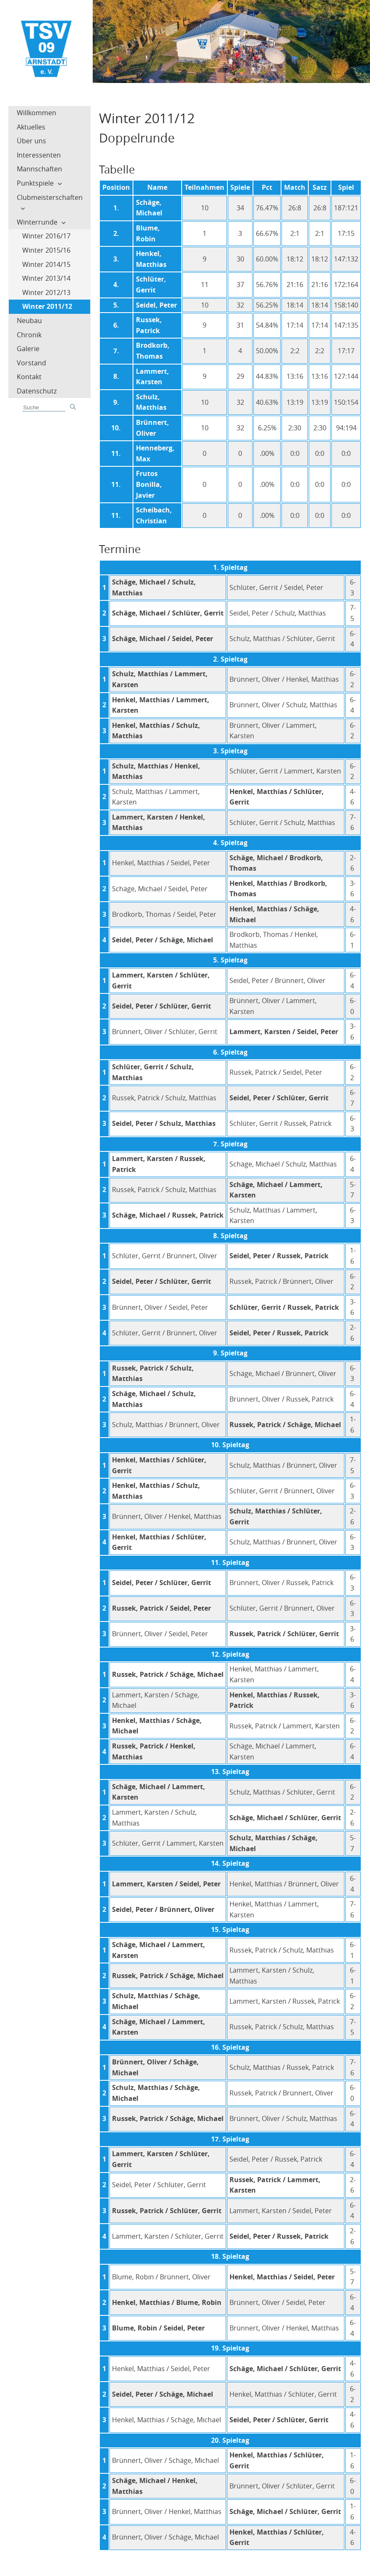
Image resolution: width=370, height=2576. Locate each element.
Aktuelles (31, 127)
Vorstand (31, 362)
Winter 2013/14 (46, 278)
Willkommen (36, 112)
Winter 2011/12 (47, 306)
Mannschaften (39, 168)
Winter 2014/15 (46, 264)
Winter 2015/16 (46, 250)
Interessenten (39, 155)
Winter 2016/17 (46, 236)
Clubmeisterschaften (50, 197)
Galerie (28, 348)
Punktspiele (35, 183)
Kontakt (29, 376)
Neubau (29, 320)
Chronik (29, 334)
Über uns (31, 140)
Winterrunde (37, 222)
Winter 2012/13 (46, 292)
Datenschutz (37, 391)
